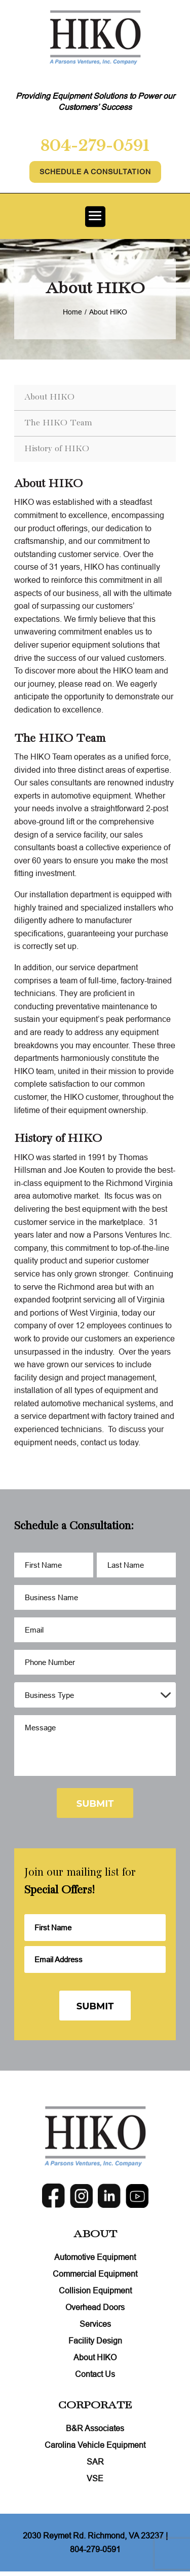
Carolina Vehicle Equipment (95, 2445)
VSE (95, 2478)
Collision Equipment (95, 2290)
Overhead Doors (95, 2307)
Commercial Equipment (95, 2274)
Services (95, 2324)
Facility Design (95, 2341)
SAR (95, 2462)
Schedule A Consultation (95, 172)
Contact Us (95, 2374)
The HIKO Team (58, 423)
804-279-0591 (95, 145)
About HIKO (49, 397)
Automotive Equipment (95, 2257)
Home (72, 312)
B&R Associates (95, 2428)
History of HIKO (56, 449)
